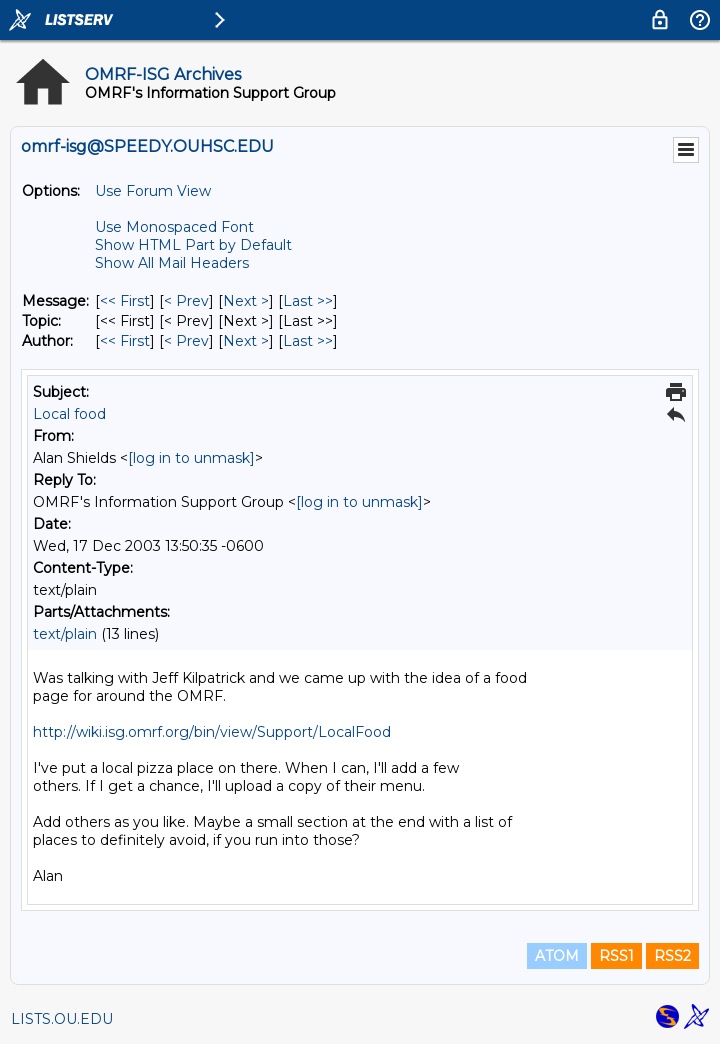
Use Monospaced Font (174, 227)
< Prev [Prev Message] (186, 301)
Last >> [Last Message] (308, 301)
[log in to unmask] (191, 458)
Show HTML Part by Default (193, 245)
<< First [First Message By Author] (125, 341)
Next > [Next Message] (246, 301)
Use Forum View (153, 191)
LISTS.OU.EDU (62, 1019)
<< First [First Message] (125, 301)
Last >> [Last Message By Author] (308, 341)
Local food (69, 414)
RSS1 (616, 956)
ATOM (557, 956)
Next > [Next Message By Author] (246, 341)
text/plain (65, 634)
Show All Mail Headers (172, 263)
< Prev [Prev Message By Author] (186, 341)
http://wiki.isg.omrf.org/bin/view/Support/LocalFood (212, 732)
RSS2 (672, 956)
